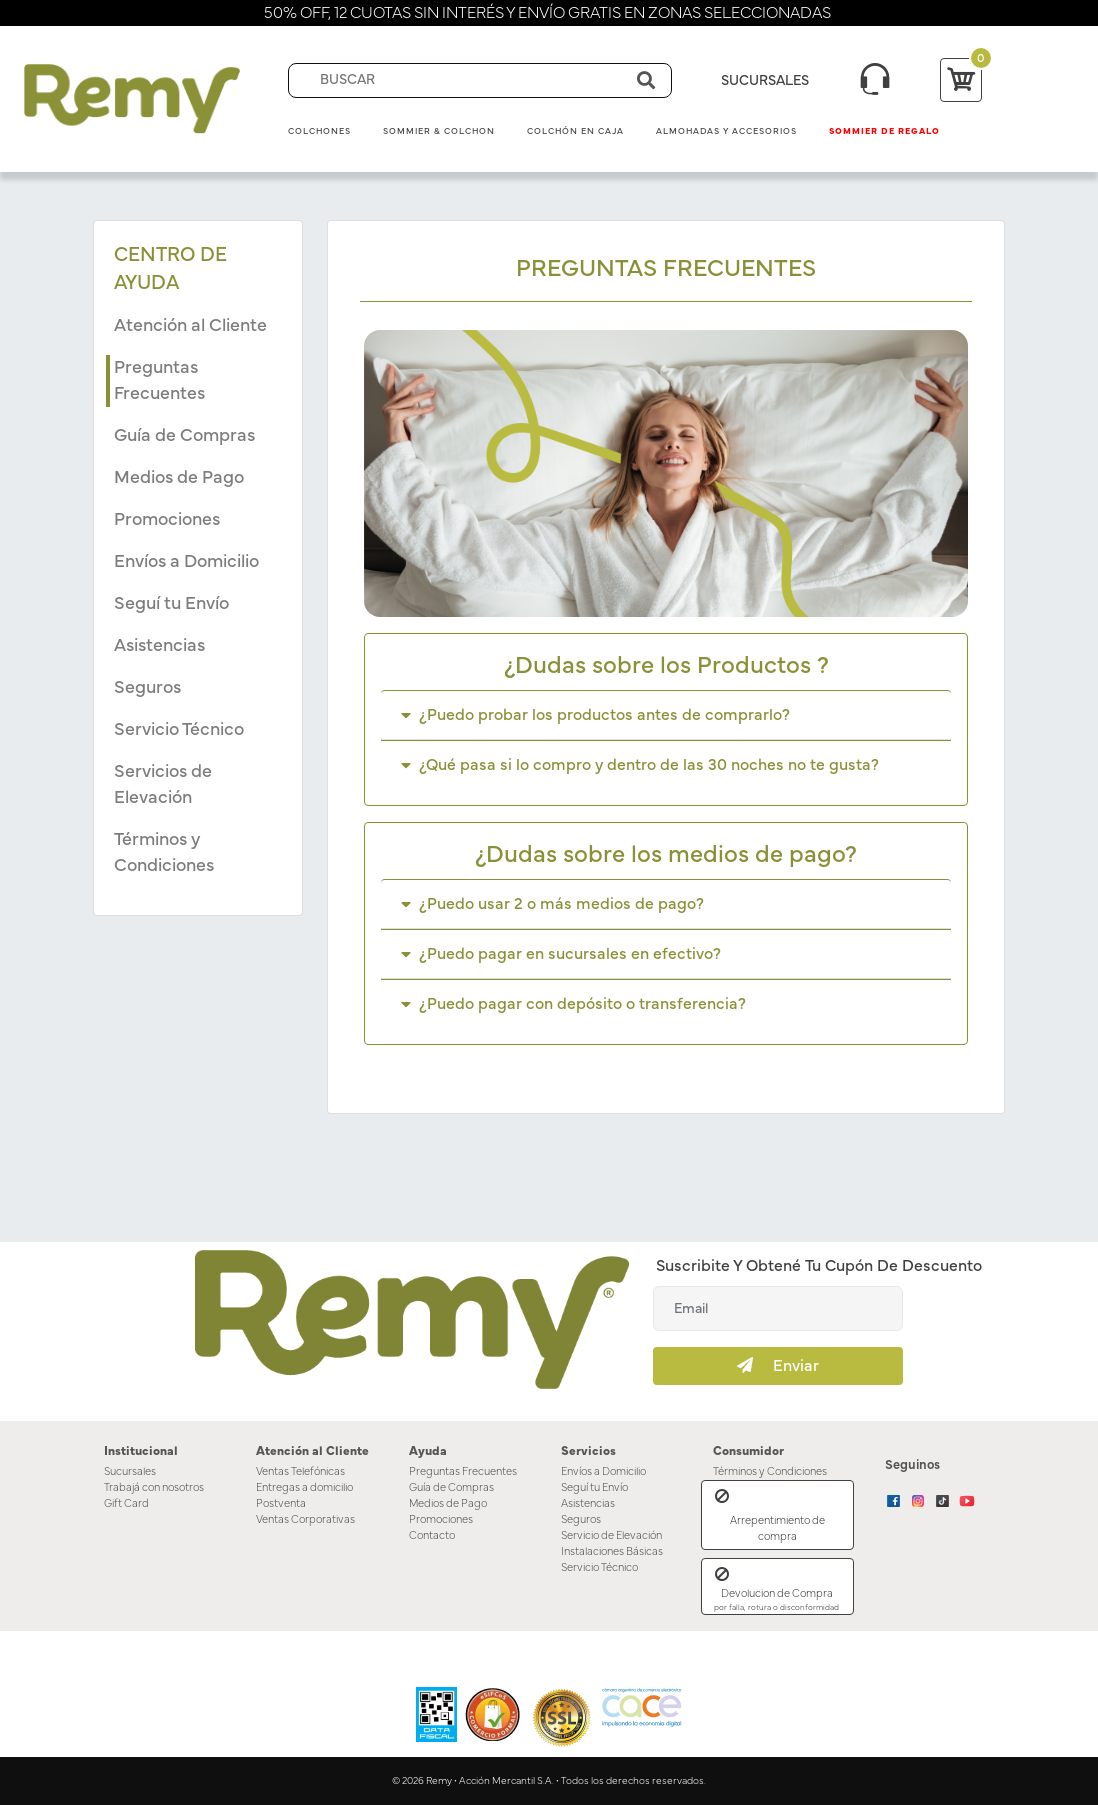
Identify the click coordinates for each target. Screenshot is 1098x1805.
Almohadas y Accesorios (726, 131)
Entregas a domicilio (304, 1487)
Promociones (167, 520)
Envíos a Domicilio (186, 562)
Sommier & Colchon (439, 131)
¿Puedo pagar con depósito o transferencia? (573, 1004)
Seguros (147, 688)
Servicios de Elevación (163, 785)
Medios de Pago (179, 478)
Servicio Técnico (179, 730)
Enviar (778, 1365)
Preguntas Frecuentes (159, 381)
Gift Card (126, 1503)
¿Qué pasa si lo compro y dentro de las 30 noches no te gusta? (640, 765)
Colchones (319, 131)
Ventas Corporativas (305, 1519)
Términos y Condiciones (164, 853)
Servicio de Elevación (611, 1535)
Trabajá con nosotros (154, 1487)
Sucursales (130, 1471)
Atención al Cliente (190, 326)
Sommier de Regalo (884, 131)
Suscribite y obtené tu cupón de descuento (819, 1266)
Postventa (281, 1503)
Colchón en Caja (575, 131)
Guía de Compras (184, 436)
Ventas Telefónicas (300, 1471)
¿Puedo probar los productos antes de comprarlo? (595, 715)
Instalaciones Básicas (612, 1551)
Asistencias (159, 646)
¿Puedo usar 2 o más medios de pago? (552, 904)
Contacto (432, 1535)
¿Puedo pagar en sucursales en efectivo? (561, 954)
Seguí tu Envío (171, 604)
